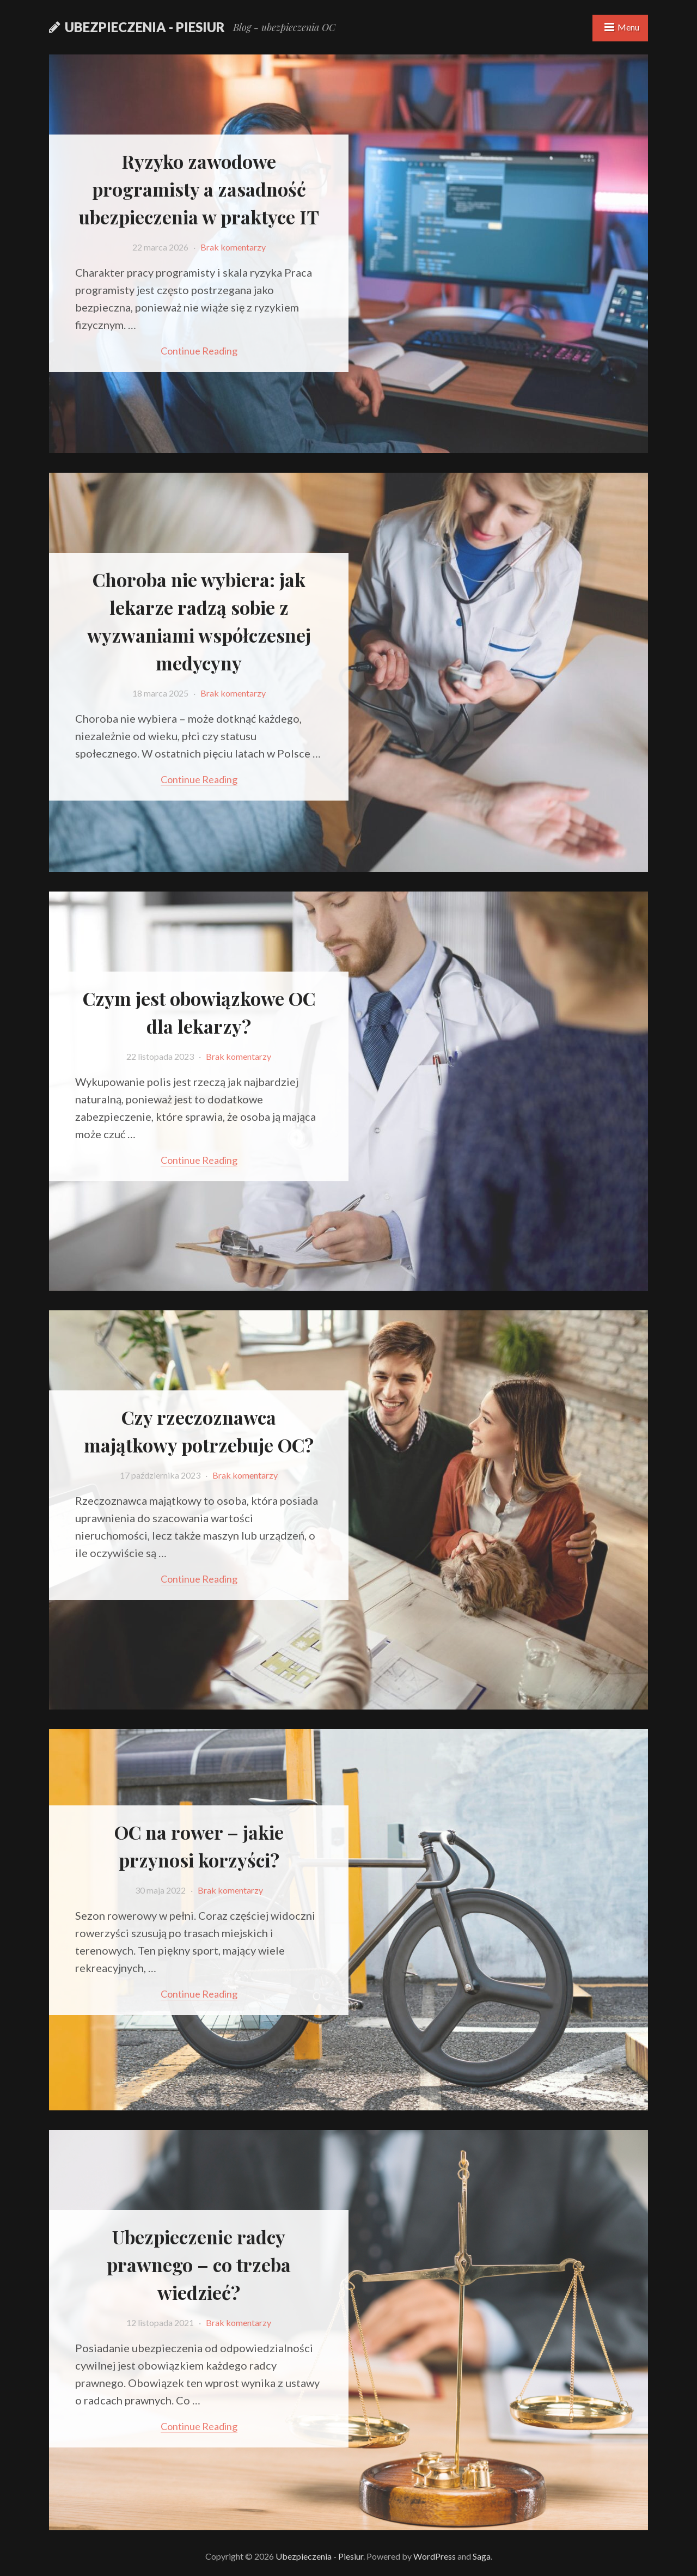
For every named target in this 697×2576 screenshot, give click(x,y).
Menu (628, 27)
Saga (482, 2556)
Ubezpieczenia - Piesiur (145, 27)
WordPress (434, 2556)
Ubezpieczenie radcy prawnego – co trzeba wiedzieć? (199, 2264)
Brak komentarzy (233, 247)
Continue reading (199, 351)
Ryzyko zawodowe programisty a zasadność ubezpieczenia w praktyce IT (198, 189)
